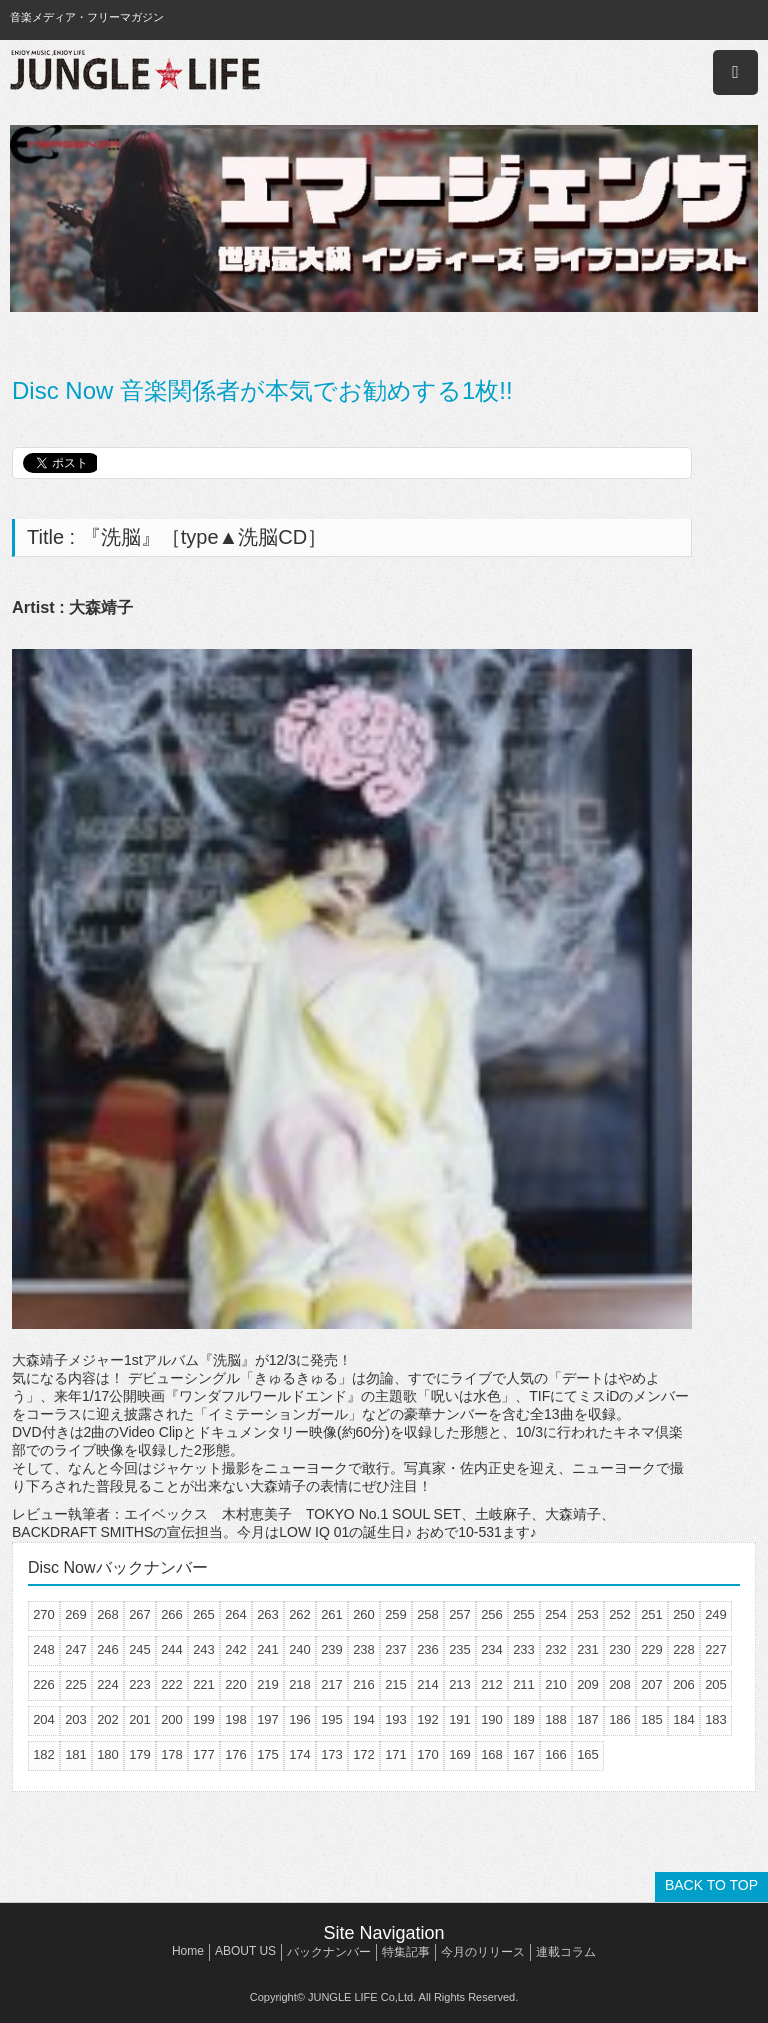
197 (268, 1719)
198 (236, 1719)
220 (236, 1684)
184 (684, 1719)
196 (300, 1719)
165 (588, 1754)
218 (300, 1684)
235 (460, 1649)
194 (364, 1719)
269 (76, 1614)
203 (76, 1719)
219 (268, 1684)
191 (460, 1719)
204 (44, 1719)
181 (76, 1754)
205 (716, 1684)
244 (172, 1649)
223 (140, 1684)
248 (44, 1649)
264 (236, 1614)
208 (620, 1684)
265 (204, 1614)
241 (268, 1649)
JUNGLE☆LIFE (135, 72)
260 (364, 1614)
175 (268, 1754)
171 (396, 1754)
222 (172, 1684)
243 (204, 1649)
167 (524, 1754)
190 (492, 1719)
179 (140, 1754)
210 (556, 1684)
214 (428, 1684)
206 (684, 1684)
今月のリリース (483, 1952)
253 (588, 1614)
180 (108, 1754)
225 (76, 1684)
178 (172, 1754)
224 (108, 1684)
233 (524, 1649)
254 (556, 1614)
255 (524, 1614)
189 (524, 1719)
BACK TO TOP (711, 1885)
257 (460, 1614)
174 (300, 1754)
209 (588, 1684)
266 (172, 1614)
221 (204, 1684)
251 (652, 1614)
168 (492, 1754)
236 (428, 1649)
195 (332, 1719)
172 (364, 1754)
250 (684, 1614)
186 (620, 1719)
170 (428, 1754)
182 (44, 1754)
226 (44, 1684)
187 (588, 1719)
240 (300, 1649)
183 (716, 1719)
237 (396, 1649)
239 (332, 1649)
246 (108, 1649)
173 (332, 1754)
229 (652, 1649)
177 (204, 1754)
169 (460, 1754)
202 (108, 1719)
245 (140, 1649)
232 (556, 1649)
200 (172, 1719)
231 (588, 1649)
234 (492, 1649)
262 (300, 1614)
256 (492, 1614)
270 (44, 1614)
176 (236, 1754)
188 (556, 1719)
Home (188, 1951)
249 (716, 1614)
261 (332, 1614)
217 (332, 1684)
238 (364, 1649)
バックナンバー (329, 1952)
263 (268, 1614)
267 (140, 1614)
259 (396, 1614)
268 (108, 1614)
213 (460, 1684)
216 (364, 1684)
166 (556, 1754)
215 (396, 1684)
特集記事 (406, 1952)
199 (204, 1719)
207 (652, 1684)
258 (428, 1614)
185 (652, 1719)
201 (140, 1719)
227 (716, 1649)
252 (620, 1614)
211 (524, 1684)
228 (684, 1649)
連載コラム (566, 1952)
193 (396, 1719)
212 (492, 1684)
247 (76, 1649)
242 (236, 1649)
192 (428, 1719)
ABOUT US (245, 1951)
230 (620, 1649)
